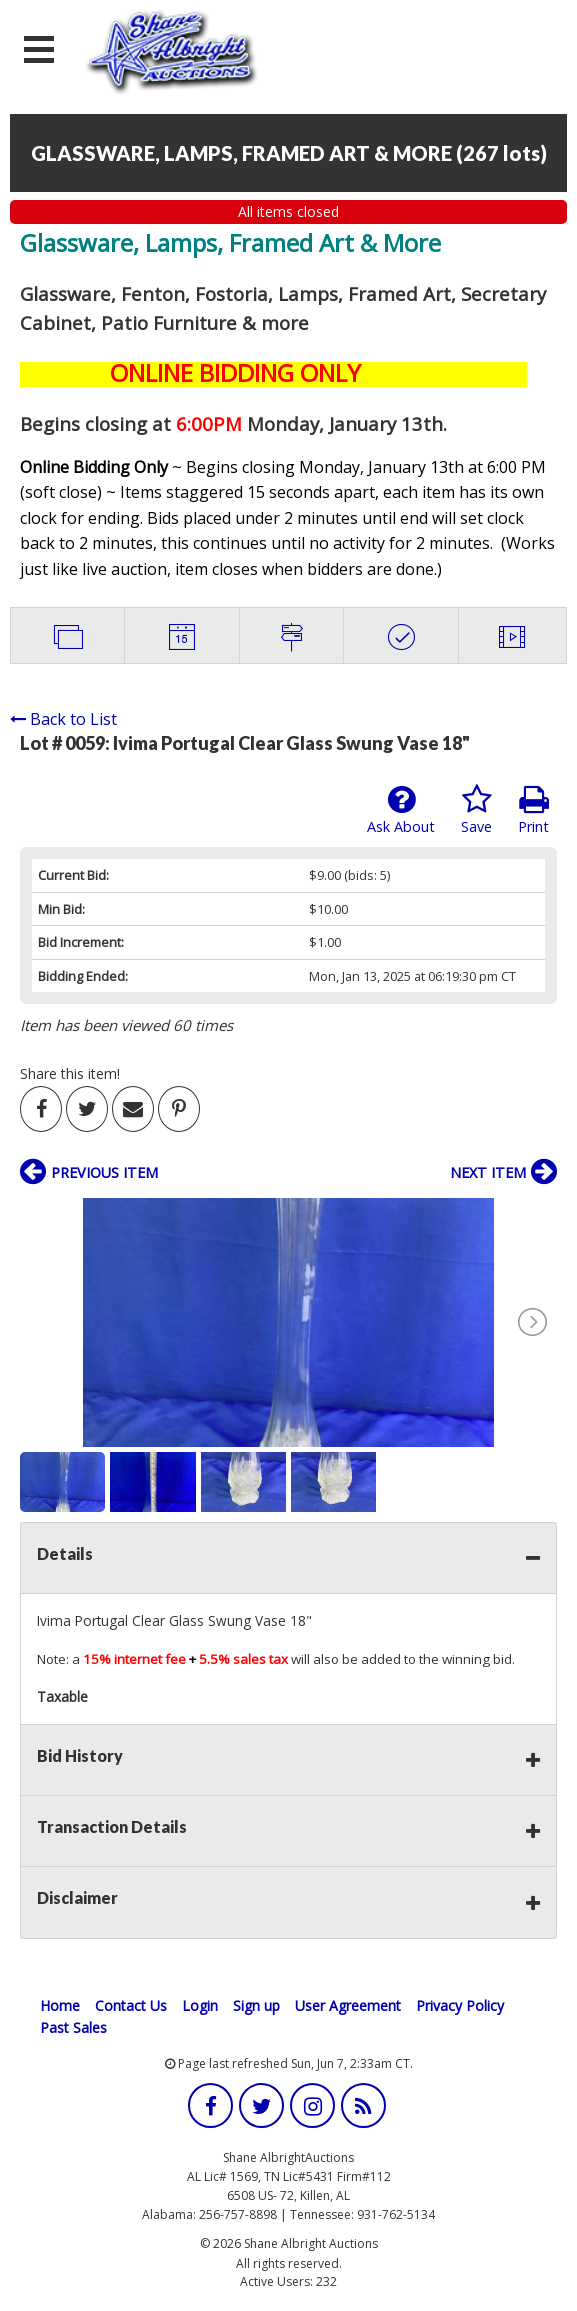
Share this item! (70, 1073)
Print (533, 810)
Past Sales (73, 2027)
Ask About (401, 810)
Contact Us (131, 2005)
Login (200, 2005)
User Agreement (348, 2005)
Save (476, 810)
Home (60, 2005)
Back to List (63, 719)
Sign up (256, 2005)
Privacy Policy (460, 2005)
